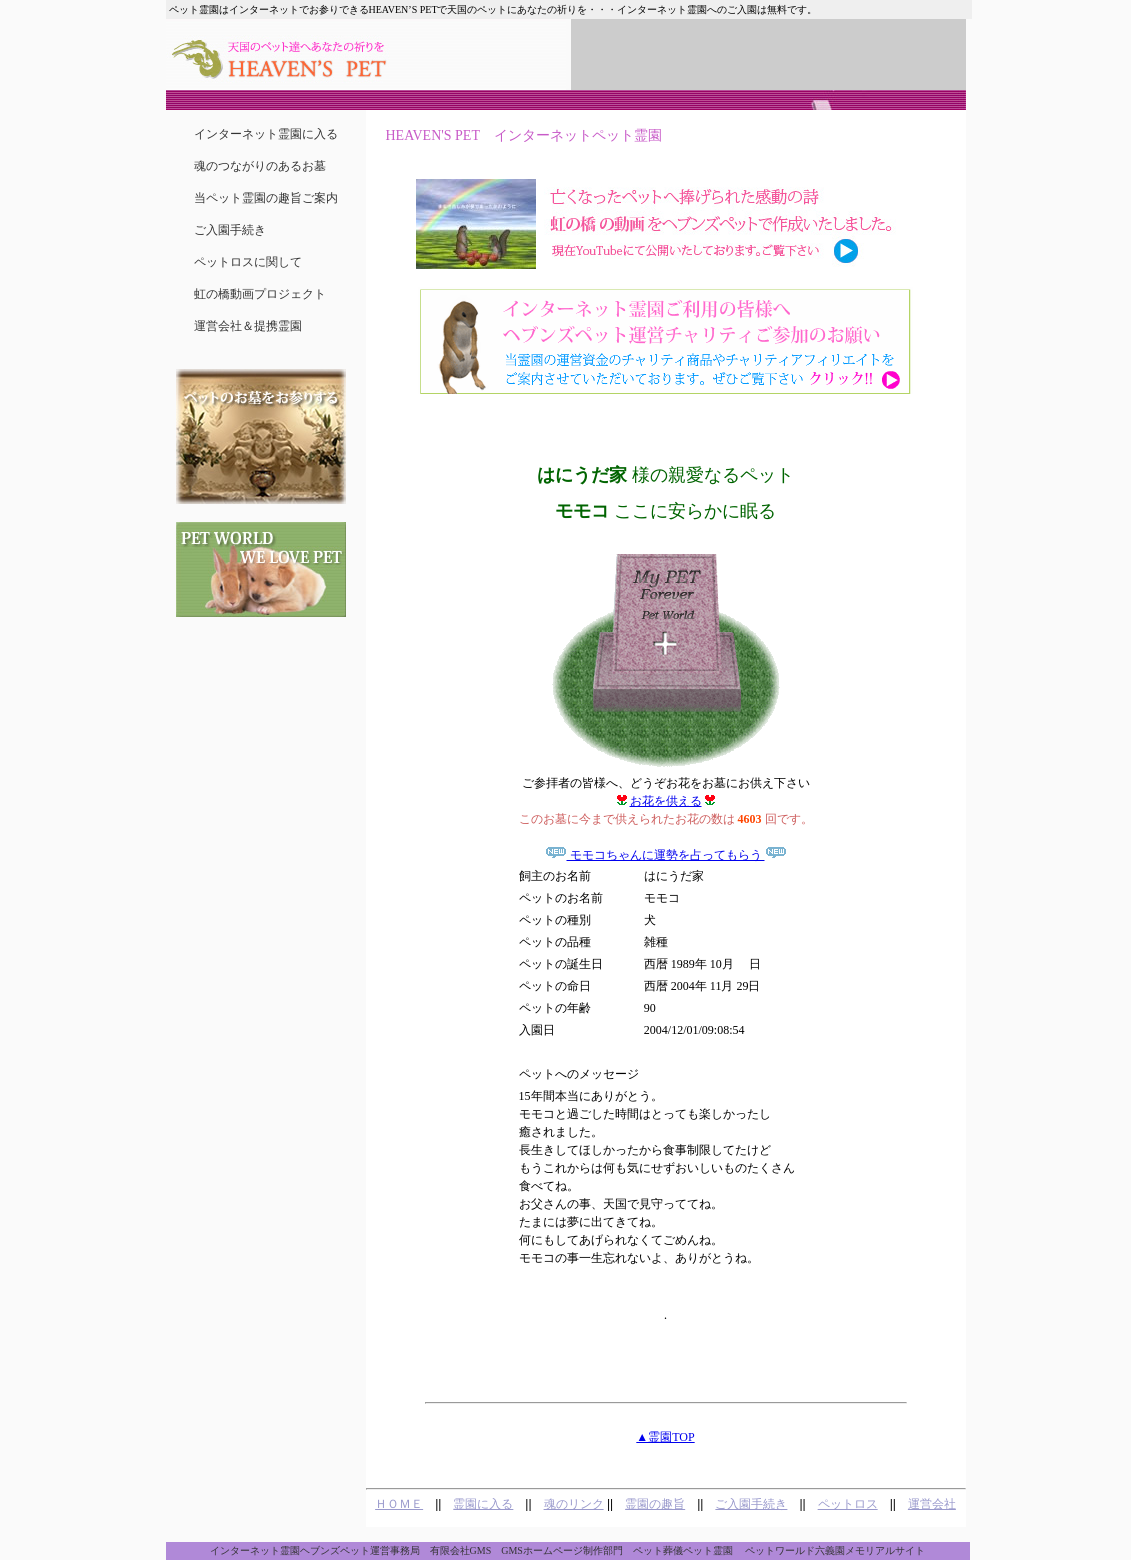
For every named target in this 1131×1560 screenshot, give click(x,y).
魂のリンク (574, 1504)
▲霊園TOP (665, 1437)
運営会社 (932, 1504)
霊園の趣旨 (655, 1504)
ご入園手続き (230, 230)
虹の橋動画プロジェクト (260, 294)
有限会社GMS (461, 1550)
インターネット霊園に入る (266, 134)
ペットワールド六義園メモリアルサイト (835, 1550)
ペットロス (848, 1504)
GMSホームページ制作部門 (562, 1550)
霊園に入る (483, 1504)
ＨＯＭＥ (399, 1504)
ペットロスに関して (248, 262)
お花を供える (666, 801)
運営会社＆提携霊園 (248, 326)
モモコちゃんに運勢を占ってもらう (666, 855)
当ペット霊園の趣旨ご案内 (266, 198)
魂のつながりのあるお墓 (260, 166)
